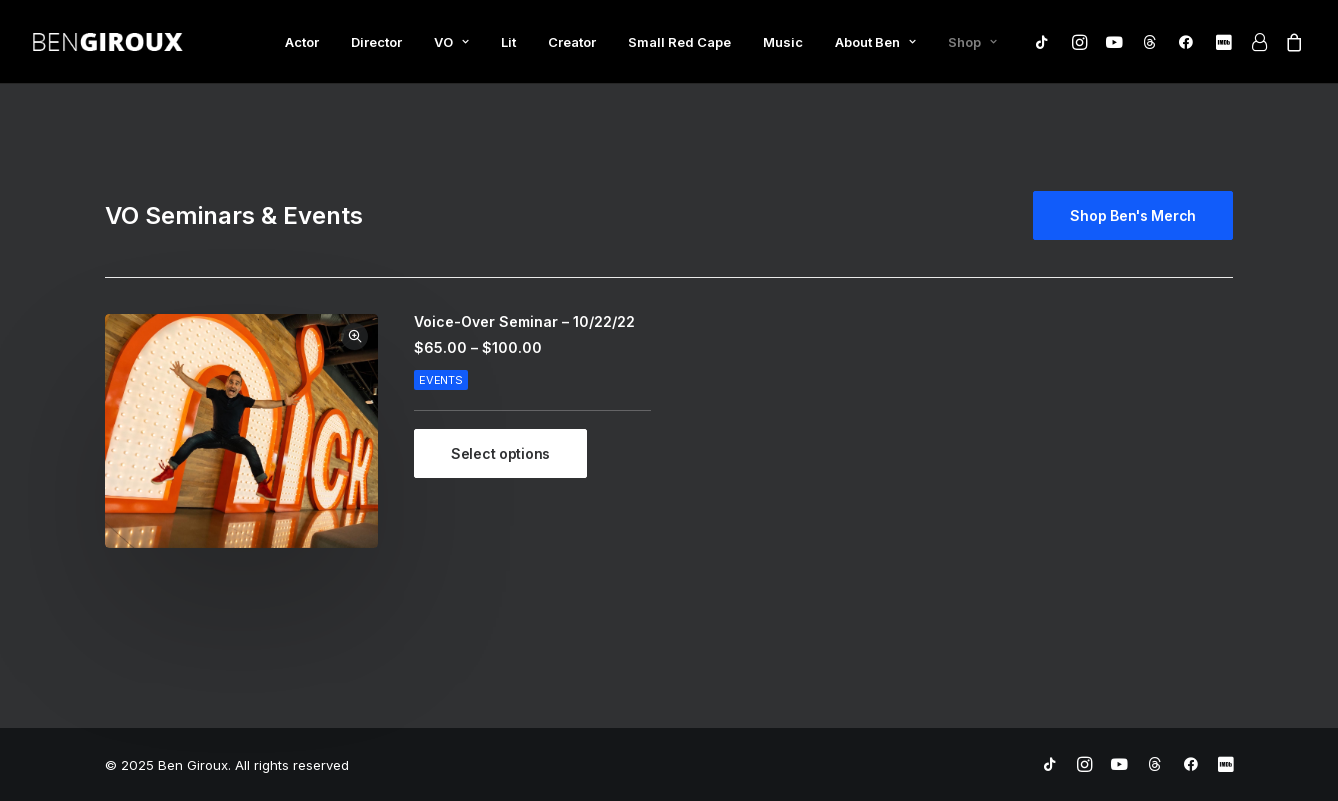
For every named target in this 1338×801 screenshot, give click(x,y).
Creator (572, 42)
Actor (302, 42)
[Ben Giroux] (108, 42)
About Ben (875, 42)
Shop (972, 42)
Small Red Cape (679, 42)
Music (783, 42)
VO (451, 42)
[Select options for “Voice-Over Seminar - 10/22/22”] (500, 453)
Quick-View (354, 336)
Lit (508, 42)
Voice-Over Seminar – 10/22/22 (524, 321)
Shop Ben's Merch (1133, 215)
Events (441, 380)
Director (376, 42)
